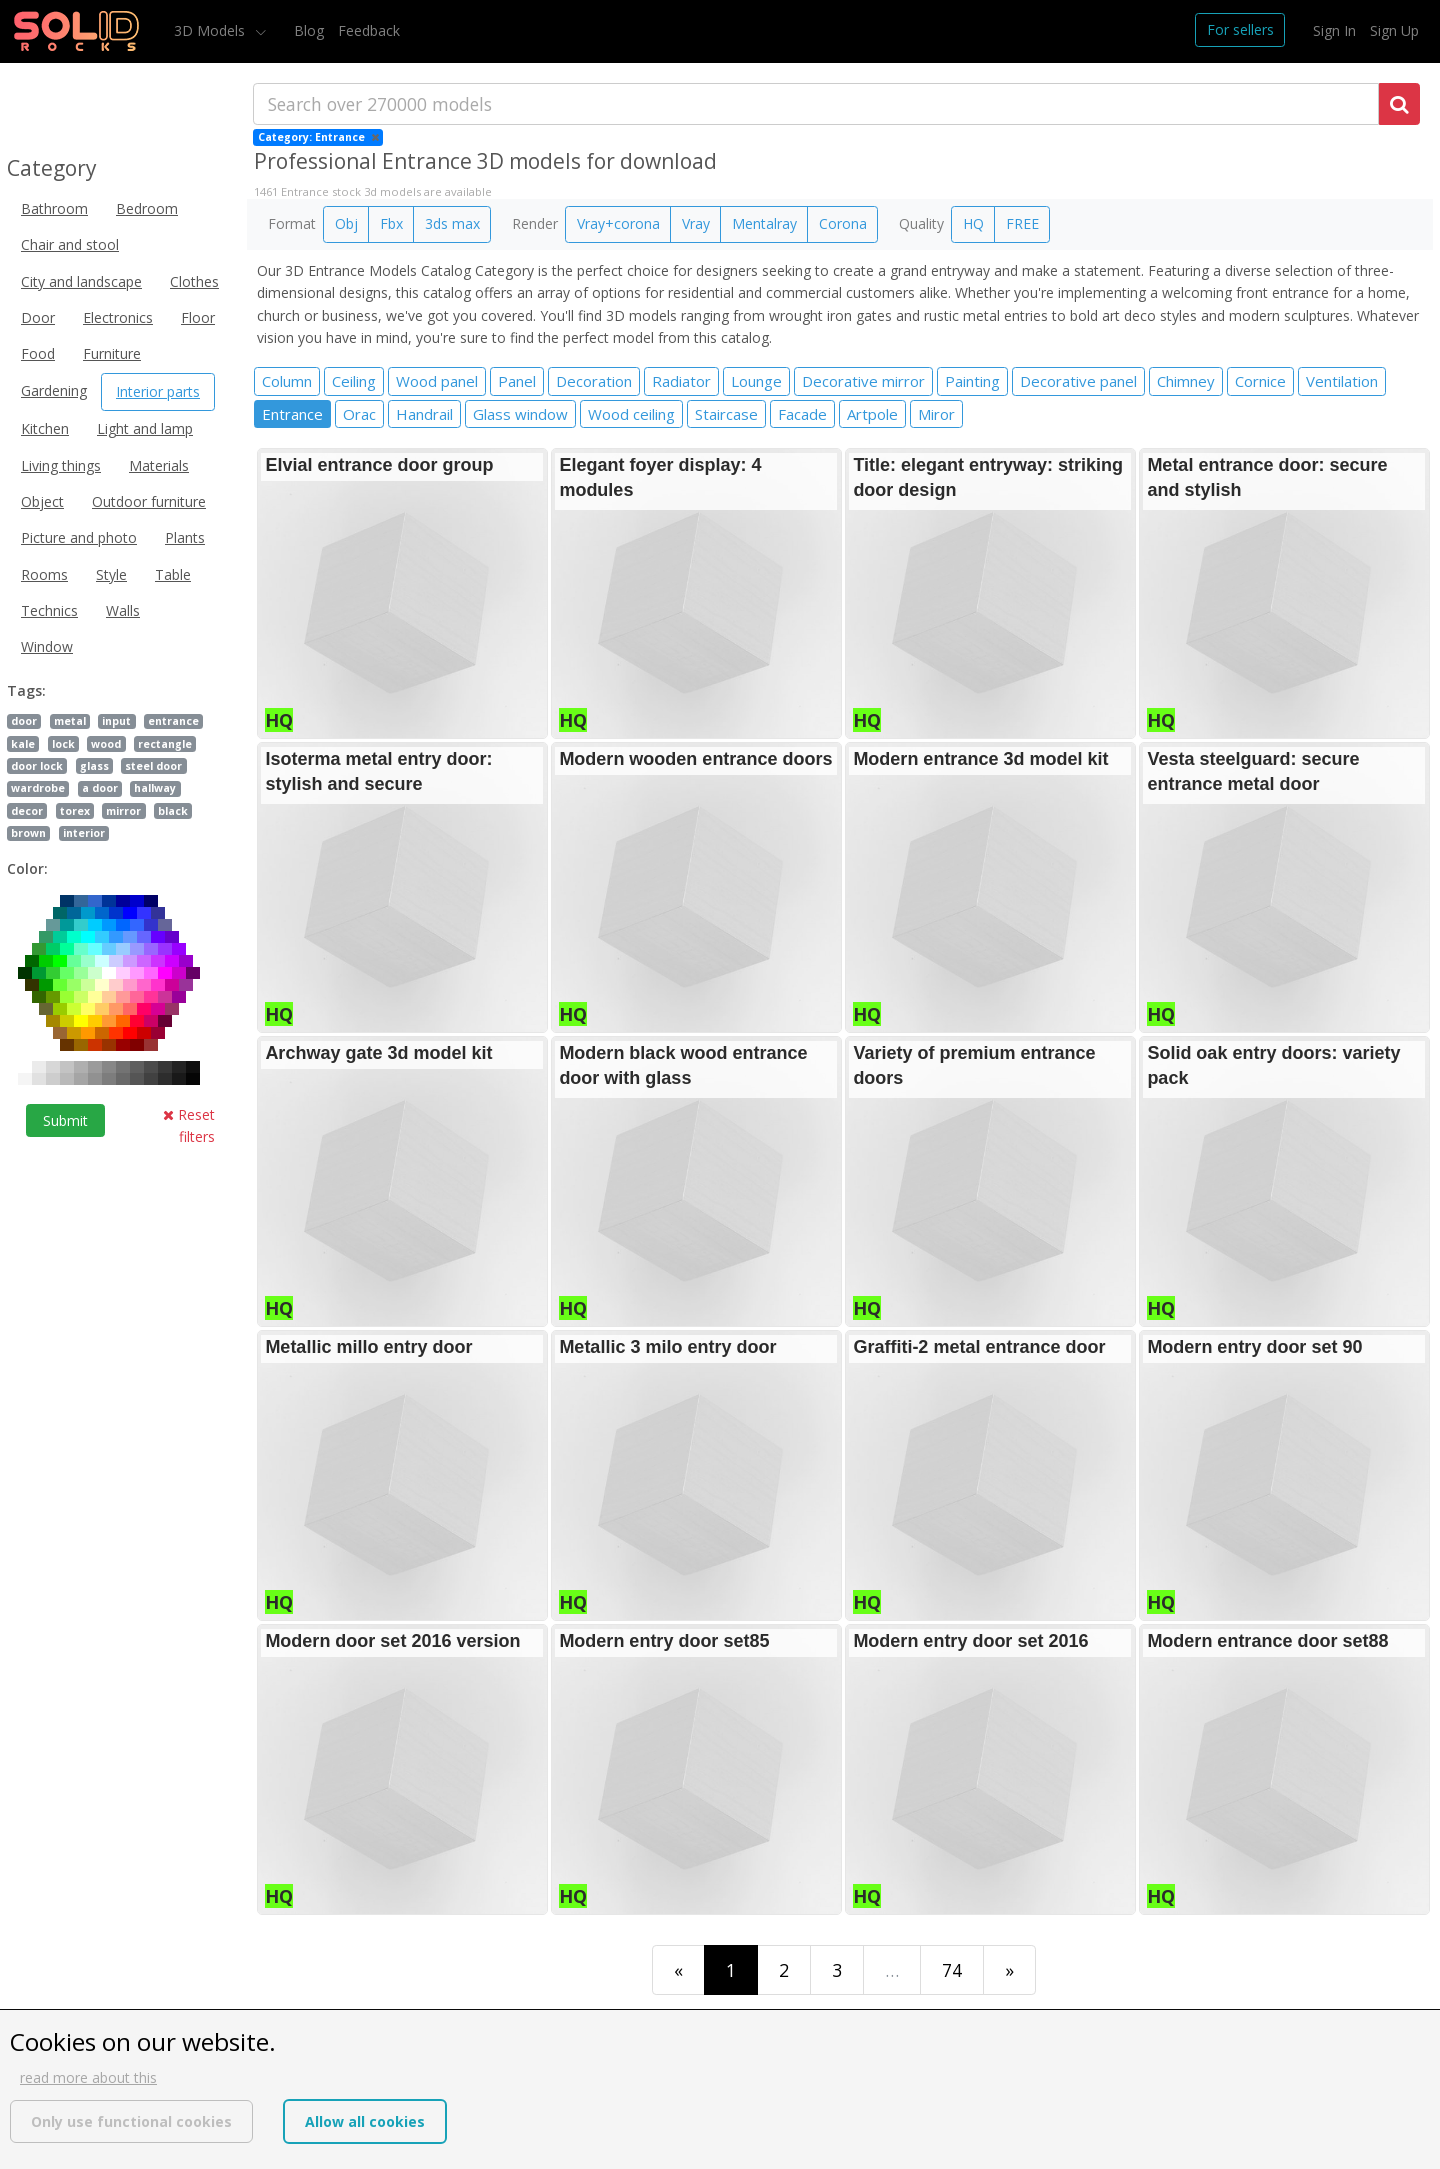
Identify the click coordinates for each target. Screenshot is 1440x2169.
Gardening (54, 390)
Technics (49, 610)
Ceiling (354, 381)
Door (38, 317)
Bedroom (147, 208)
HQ (973, 223)
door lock (37, 766)
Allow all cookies (365, 2121)
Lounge (756, 381)
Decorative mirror (863, 381)
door (24, 721)
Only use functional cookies (131, 2121)
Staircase (726, 414)
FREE (1022, 223)
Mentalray (764, 223)
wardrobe (38, 788)
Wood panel (437, 381)
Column (287, 381)
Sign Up (1394, 30)
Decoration (594, 381)
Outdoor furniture (149, 501)
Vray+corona (618, 223)
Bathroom (54, 208)
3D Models (211, 30)
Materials (159, 465)
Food (38, 353)
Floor (198, 317)
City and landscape (81, 281)
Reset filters (189, 1125)
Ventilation (1342, 381)
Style (111, 574)
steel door (153, 766)
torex (75, 811)
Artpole (872, 414)
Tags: (26, 690)
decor (27, 811)
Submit (65, 1120)
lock (63, 744)
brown (28, 833)
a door (100, 788)
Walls (123, 610)
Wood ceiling (631, 414)
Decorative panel (1078, 381)
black (173, 811)
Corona (843, 223)
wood (106, 744)
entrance (173, 721)
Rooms (44, 574)
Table (173, 574)
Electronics (118, 317)
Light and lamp (145, 428)
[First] (678, 1969)
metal (70, 721)
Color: (27, 868)
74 (952, 1970)
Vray (696, 223)
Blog (309, 30)
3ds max (452, 223)
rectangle (165, 744)
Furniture (112, 353)
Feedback (369, 30)
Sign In (1334, 30)
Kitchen (45, 428)
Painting (972, 381)
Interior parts (158, 391)
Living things (61, 465)
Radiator (681, 381)
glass (94, 766)
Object (42, 501)
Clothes (194, 281)
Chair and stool (70, 244)
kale (23, 744)
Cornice (1260, 381)
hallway (155, 788)
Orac (359, 414)
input (116, 721)
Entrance (292, 414)
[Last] (1009, 1969)
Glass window (520, 414)
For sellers (1240, 29)
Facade (802, 414)
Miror (936, 414)
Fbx (391, 223)
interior (84, 833)
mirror (123, 811)
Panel (517, 381)
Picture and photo (79, 537)
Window (47, 646)
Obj (346, 223)
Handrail (424, 414)
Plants (185, 537)
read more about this (88, 2077)
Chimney (1186, 381)
